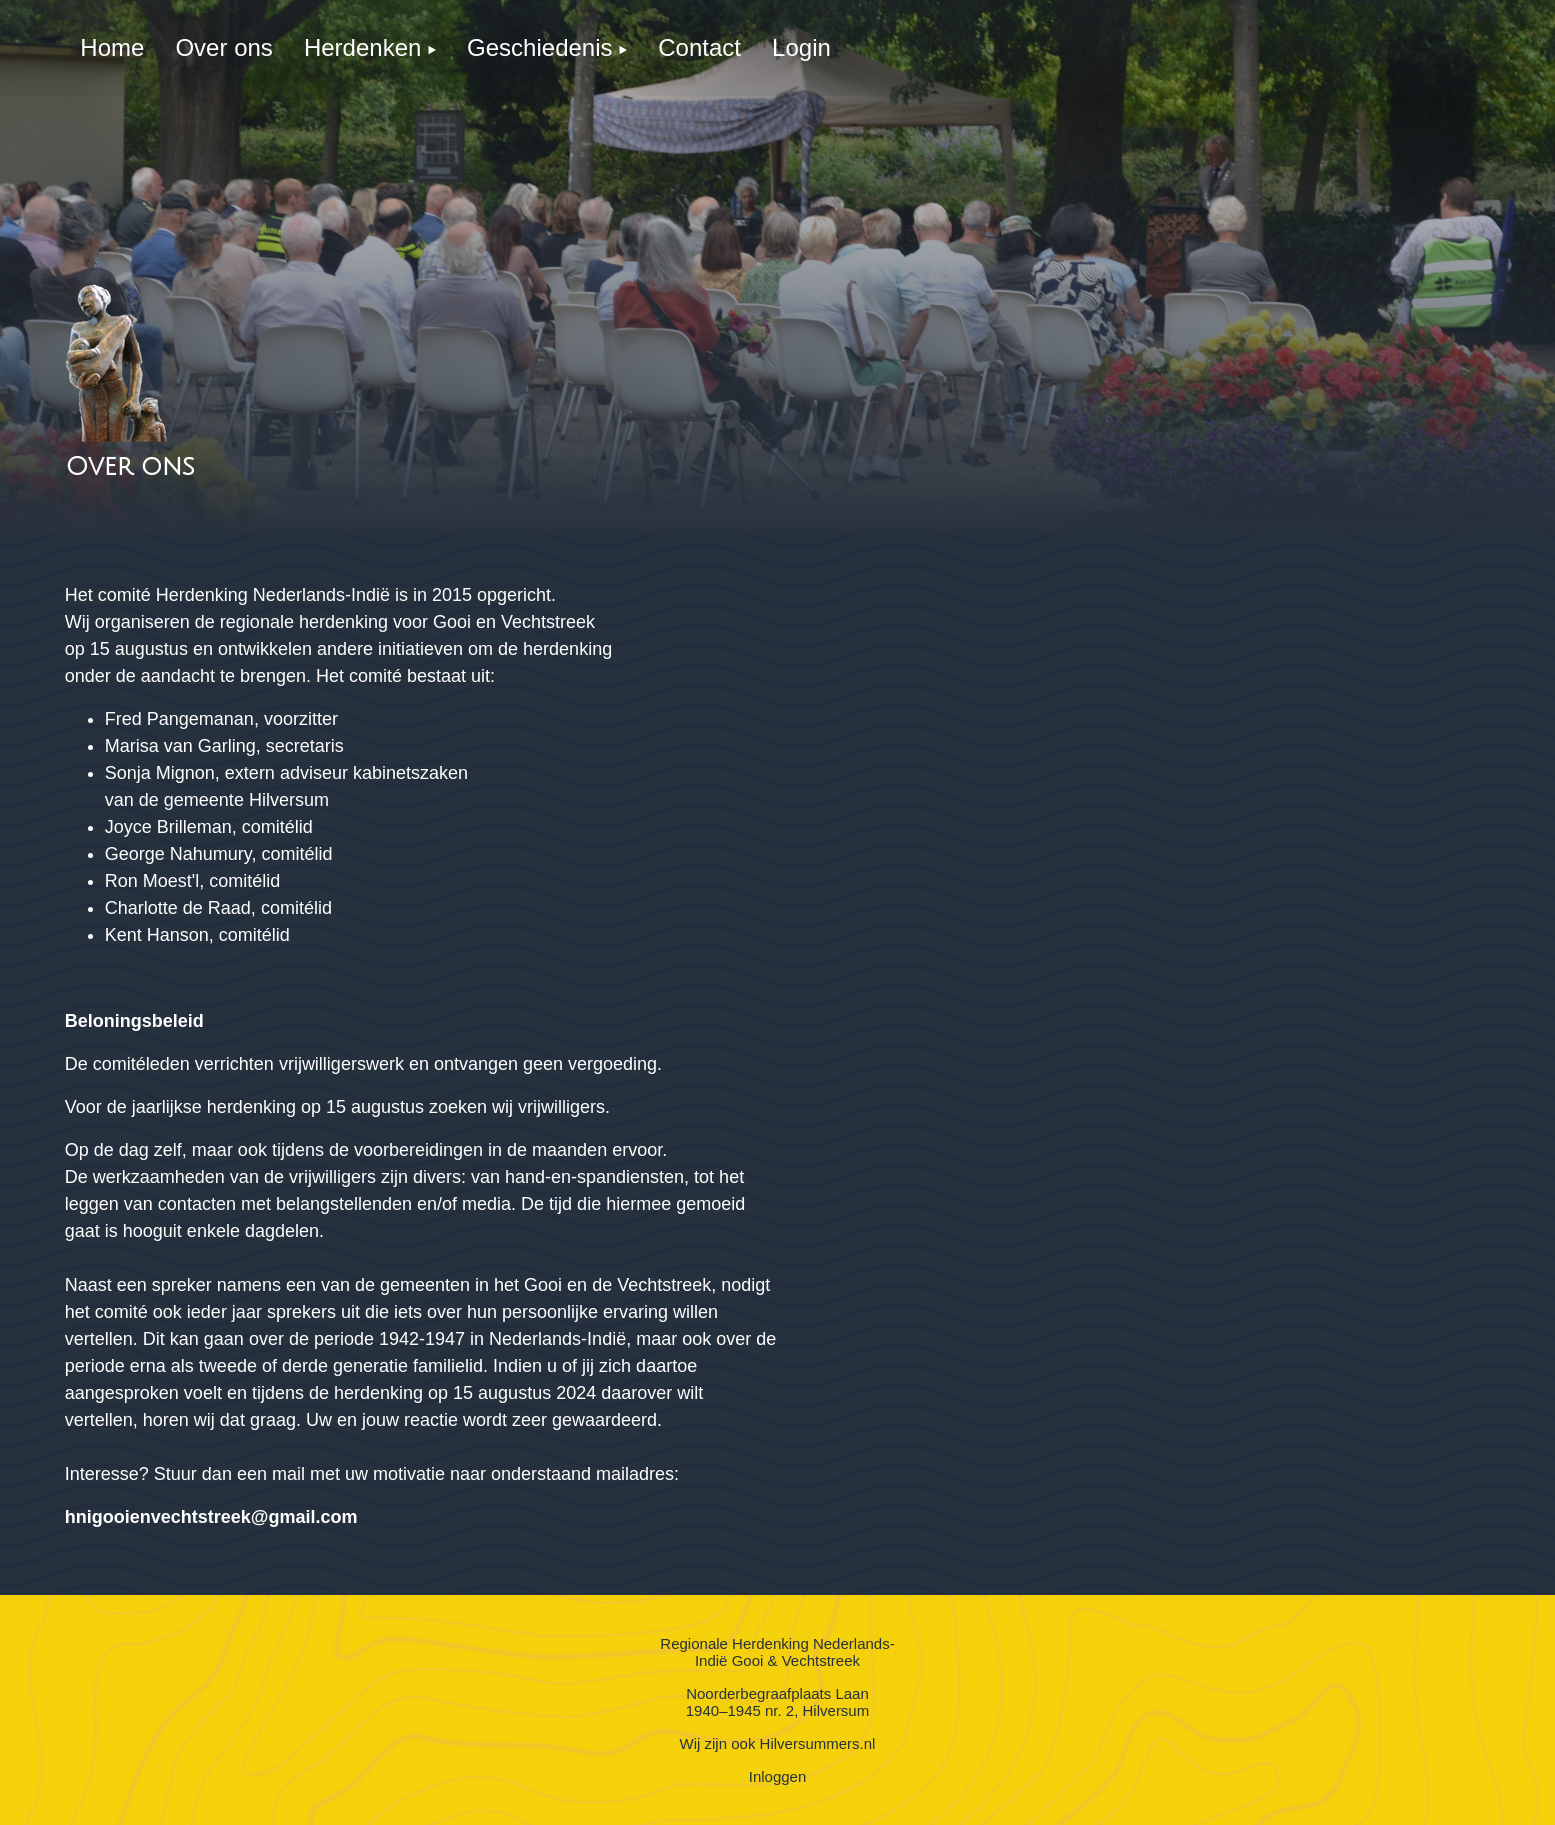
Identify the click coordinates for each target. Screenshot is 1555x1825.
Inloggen (778, 1776)
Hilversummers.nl (818, 1743)
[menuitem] (112, 48)
